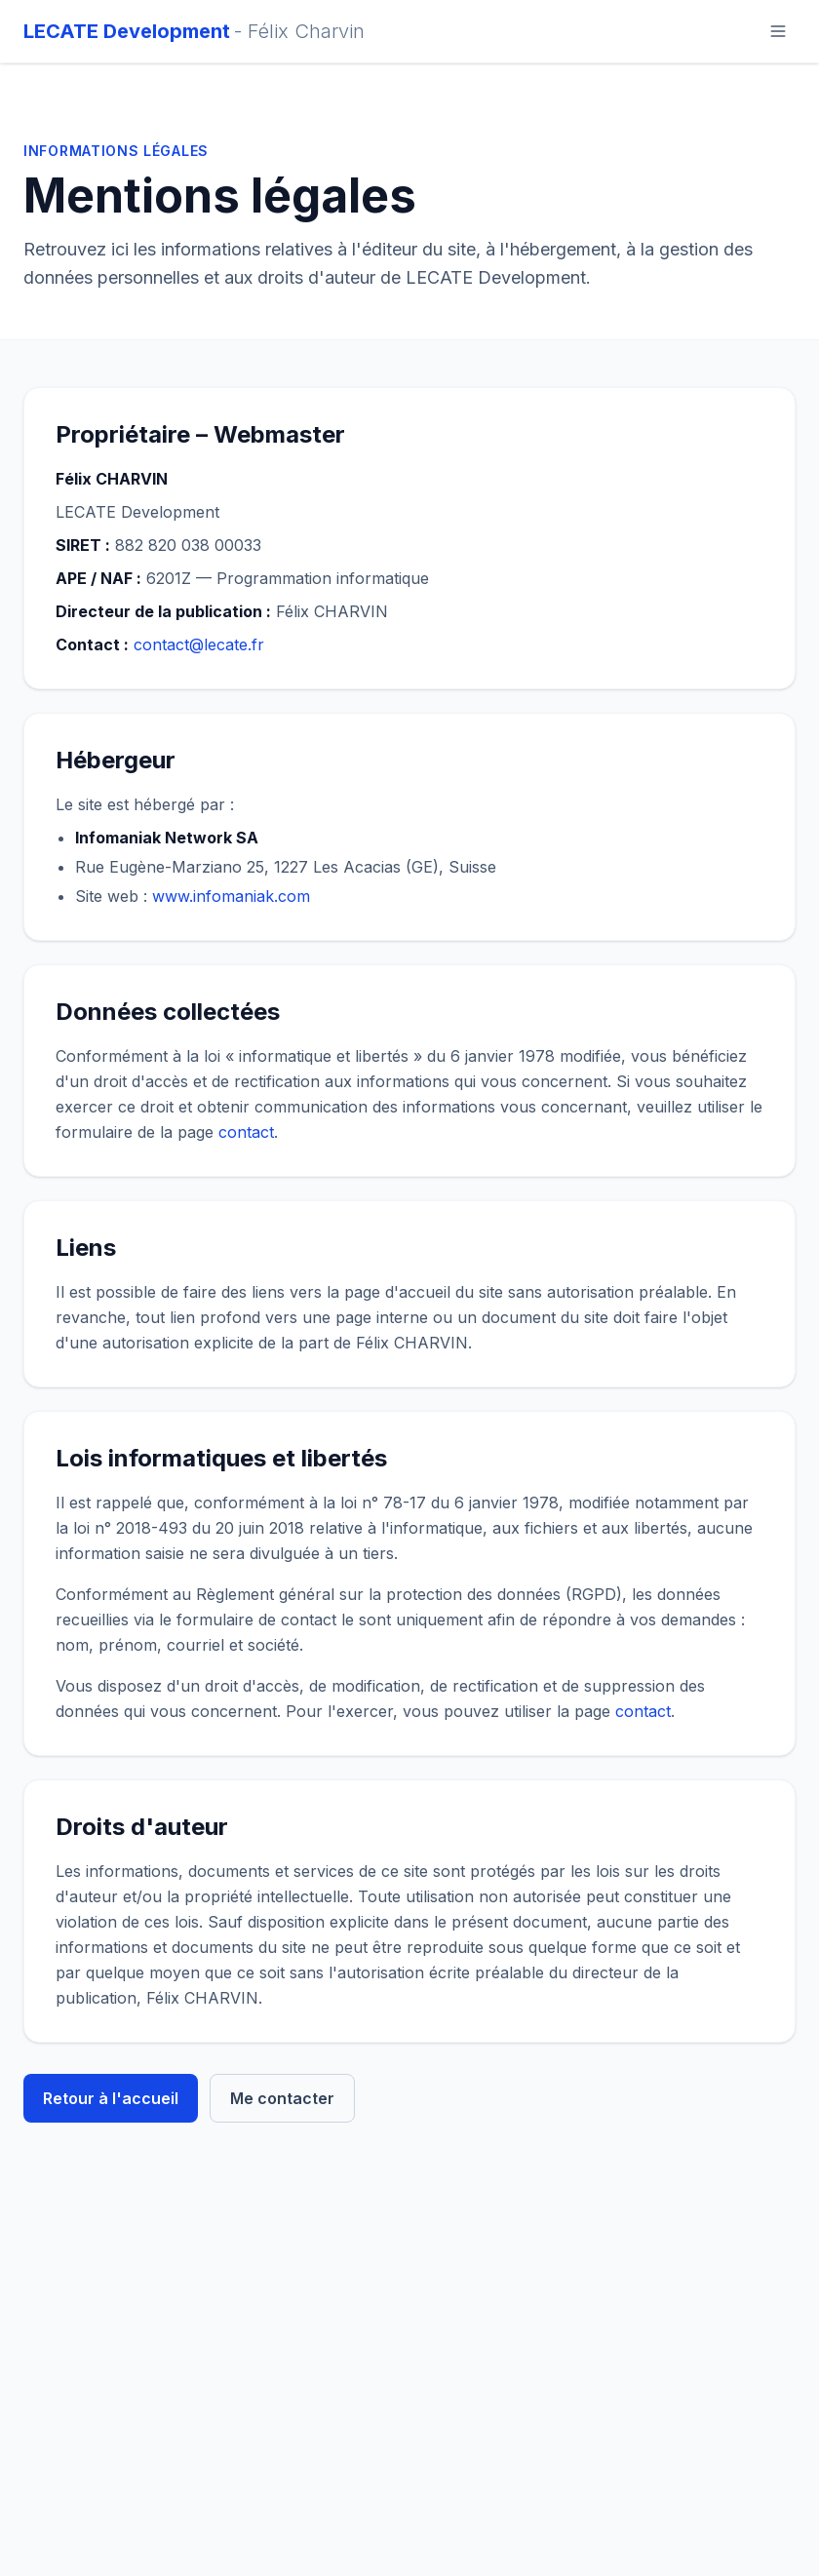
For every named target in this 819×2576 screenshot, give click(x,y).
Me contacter (282, 2098)
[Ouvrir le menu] (778, 31)
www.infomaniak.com (231, 896)
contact (246, 1132)
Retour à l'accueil (110, 2098)
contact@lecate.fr (199, 644)
